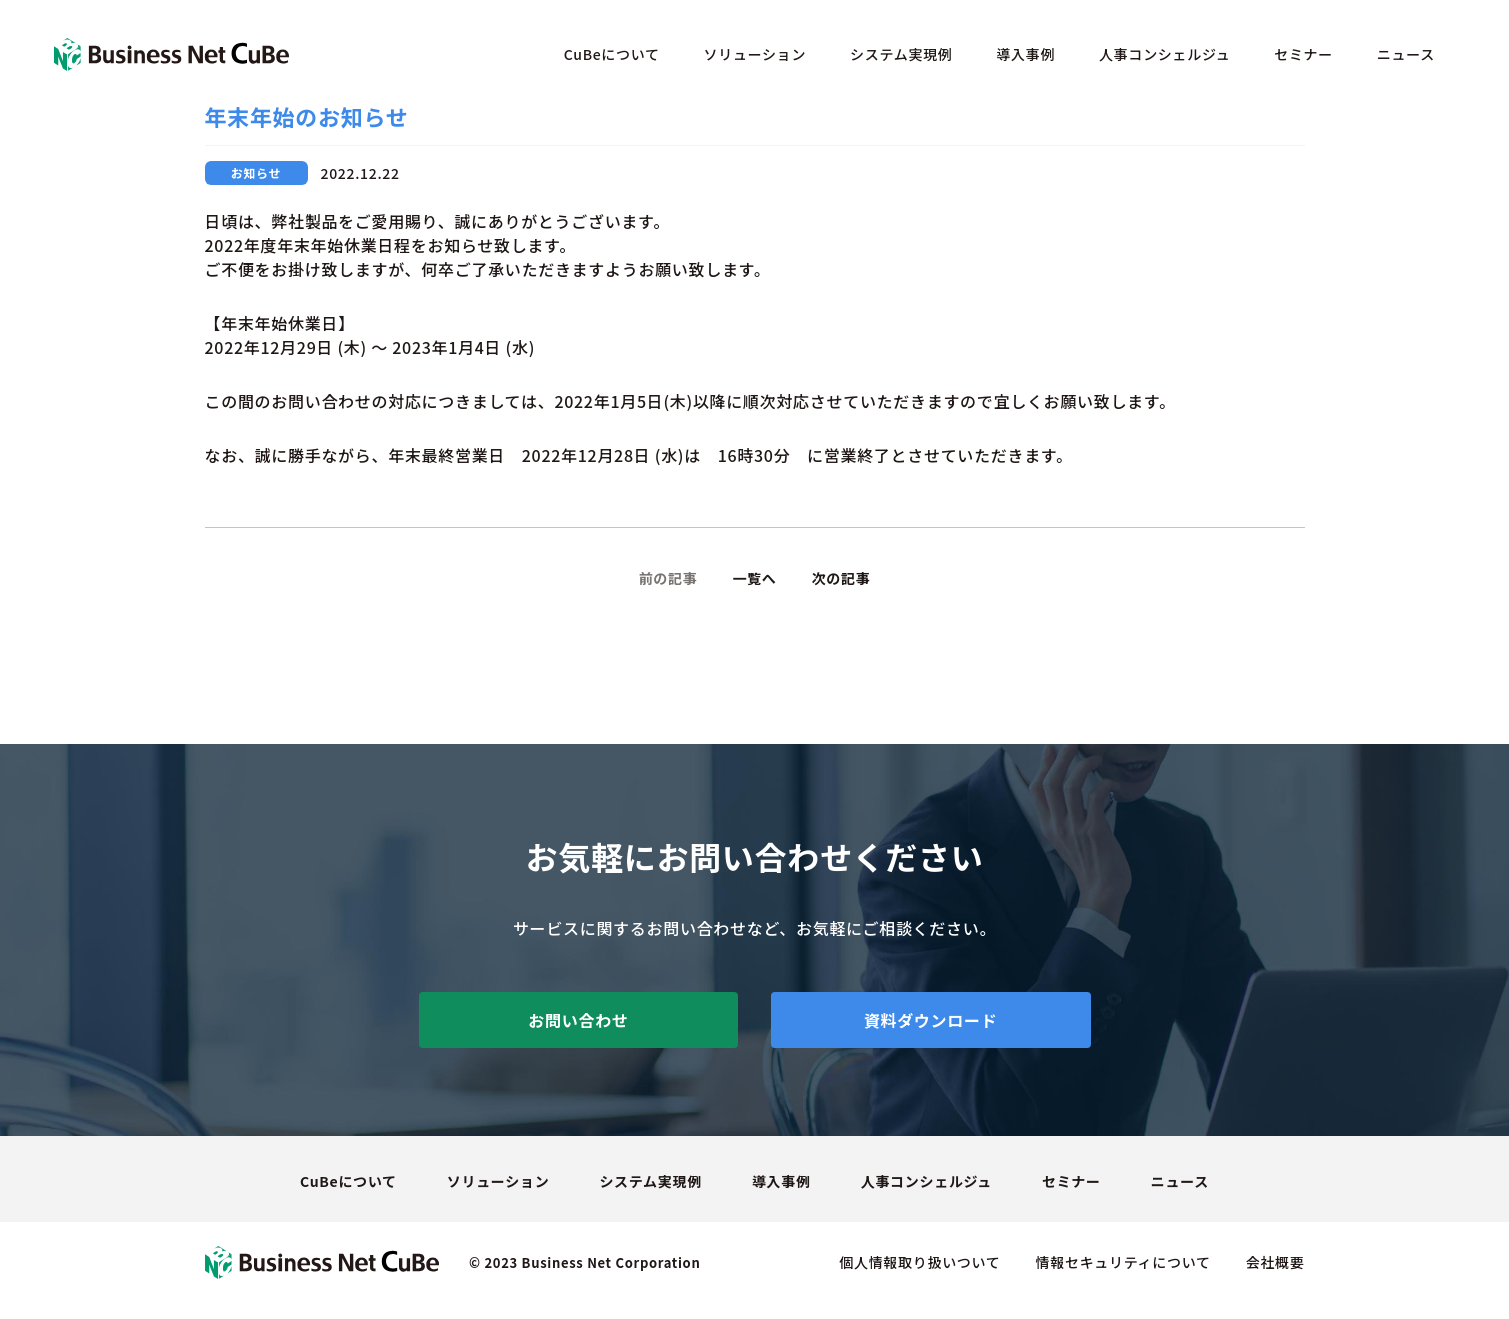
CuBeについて (612, 54)
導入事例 (1025, 54)
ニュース (1406, 54)
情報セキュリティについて (1123, 1262)
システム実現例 (901, 54)
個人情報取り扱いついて (919, 1262)
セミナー (1303, 54)
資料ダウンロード (931, 1020)
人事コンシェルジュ (1164, 54)
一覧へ (754, 578)
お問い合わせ (578, 1020)
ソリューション (755, 54)
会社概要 (1275, 1262)
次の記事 (841, 578)
